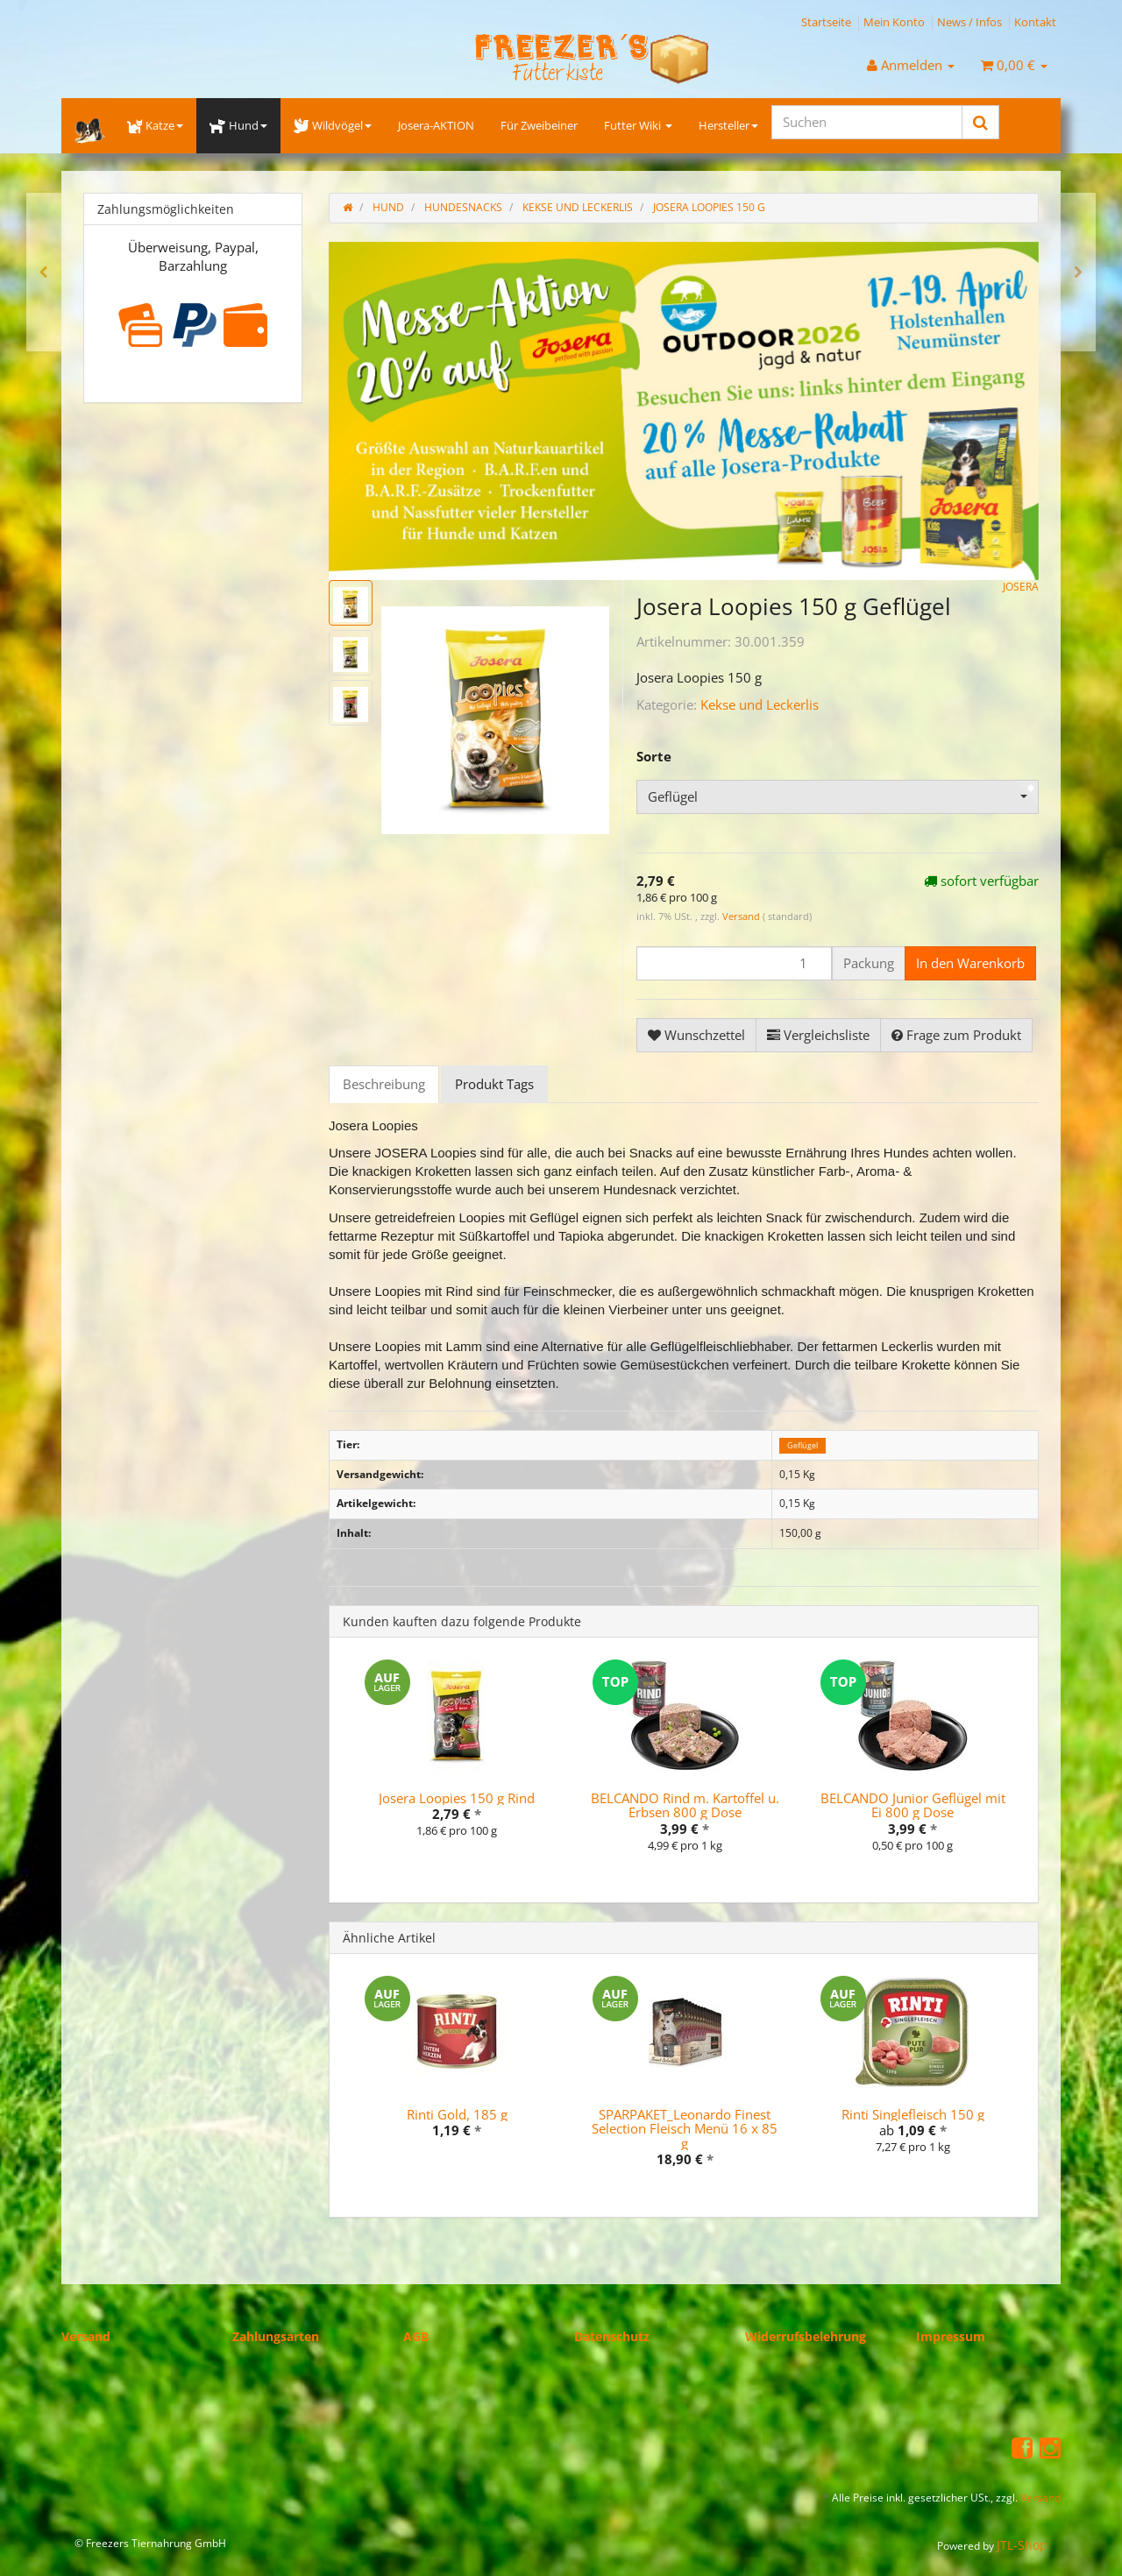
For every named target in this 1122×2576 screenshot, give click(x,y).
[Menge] (734, 963)
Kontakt (1035, 22)
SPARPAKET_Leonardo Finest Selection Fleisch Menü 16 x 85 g (685, 2128)
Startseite (826, 22)
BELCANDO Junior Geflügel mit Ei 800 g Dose (912, 1805)
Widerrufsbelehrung (805, 2336)
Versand (742, 916)
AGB (416, 2336)
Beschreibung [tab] (384, 1084)
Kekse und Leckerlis (759, 704)
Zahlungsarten (275, 2336)
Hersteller (728, 125)
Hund (237, 125)
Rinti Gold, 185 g (457, 2114)
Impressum (950, 2336)
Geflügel (802, 1445)
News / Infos (969, 22)
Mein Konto (894, 22)
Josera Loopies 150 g (709, 207)
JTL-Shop (1022, 2545)
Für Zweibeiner (539, 125)
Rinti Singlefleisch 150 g (913, 2114)
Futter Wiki (638, 125)
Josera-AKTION (436, 125)
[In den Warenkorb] (970, 963)
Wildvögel (333, 125)
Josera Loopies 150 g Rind (457, 1798)
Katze (155, 125)
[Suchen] (866, 122)
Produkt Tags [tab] (494, 1084)
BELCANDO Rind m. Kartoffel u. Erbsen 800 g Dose (685, 1805)
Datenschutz (612, 2336)
